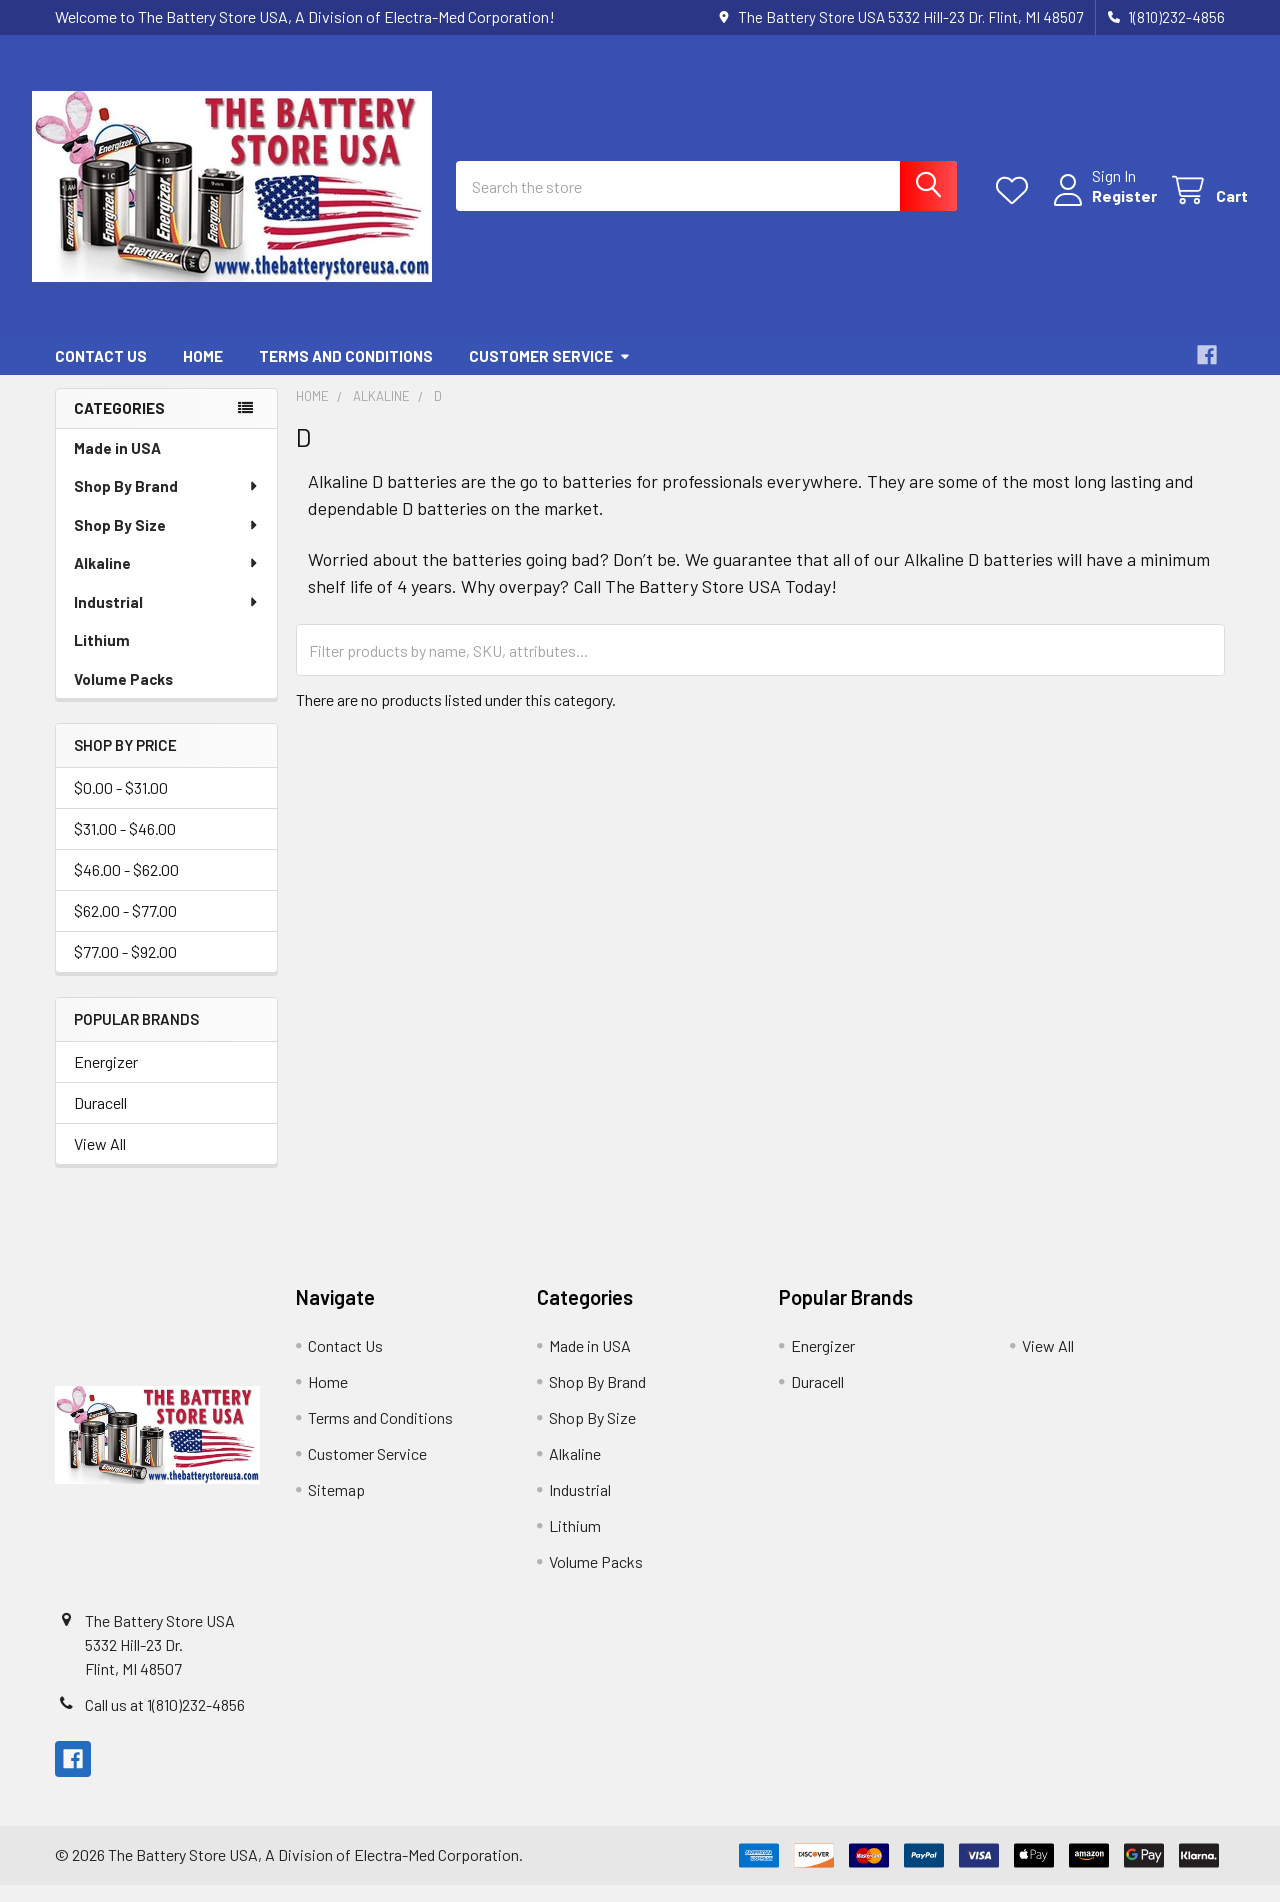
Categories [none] (119, 425)
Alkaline (167, 580)
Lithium (102, 657)
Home (203, 373)
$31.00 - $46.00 (125, 845)
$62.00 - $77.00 (125, 927)
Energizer (106, 1078)
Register (1101, 207)
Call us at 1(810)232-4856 (165, 1721)
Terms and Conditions (346, 373)
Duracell (100, 1119)
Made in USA (117, 465)
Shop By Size (167, 542)
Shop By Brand (167, 503)
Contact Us (101, 373)
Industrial (167, 619)
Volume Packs (123, 696)
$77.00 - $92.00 (125, 968)
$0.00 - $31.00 (121, 804)
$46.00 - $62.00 (126, 886)
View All (100, 1160)
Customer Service (550, 373)
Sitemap (336, 1506)
